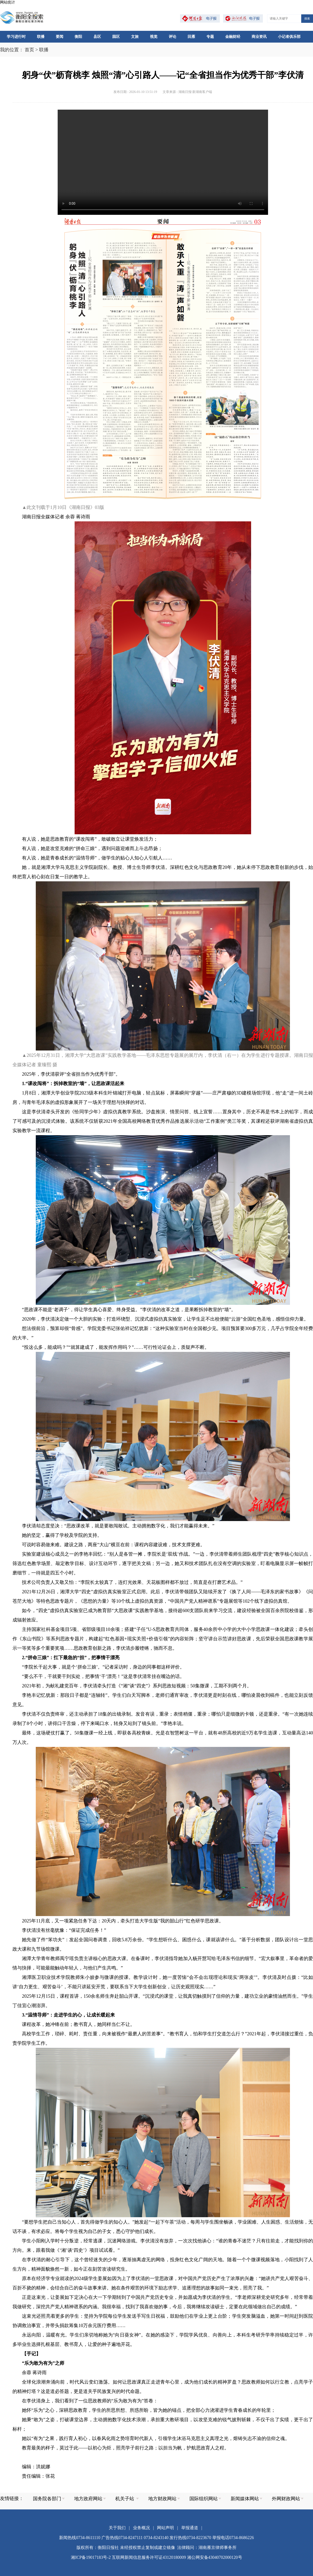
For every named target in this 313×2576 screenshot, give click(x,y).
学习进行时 (16, 37)
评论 (172, 37)
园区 (116, 37)
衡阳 (78, 37)
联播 (40, 37)
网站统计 (7, 2)
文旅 (135, 37)
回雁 (191, 37)
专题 (210, 37)
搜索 (307, 18)
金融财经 (232, 37)
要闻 (59, 37)
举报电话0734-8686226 (233, 2537)
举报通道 (189, 2527)
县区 (97, 37)
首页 (29, 49)
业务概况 (141, 2527)
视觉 (153, 37)
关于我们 (117, 2527)
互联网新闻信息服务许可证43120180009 (149, 2557)
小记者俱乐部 (289, 37)
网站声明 (165, 2527)
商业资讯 (259, 37)
